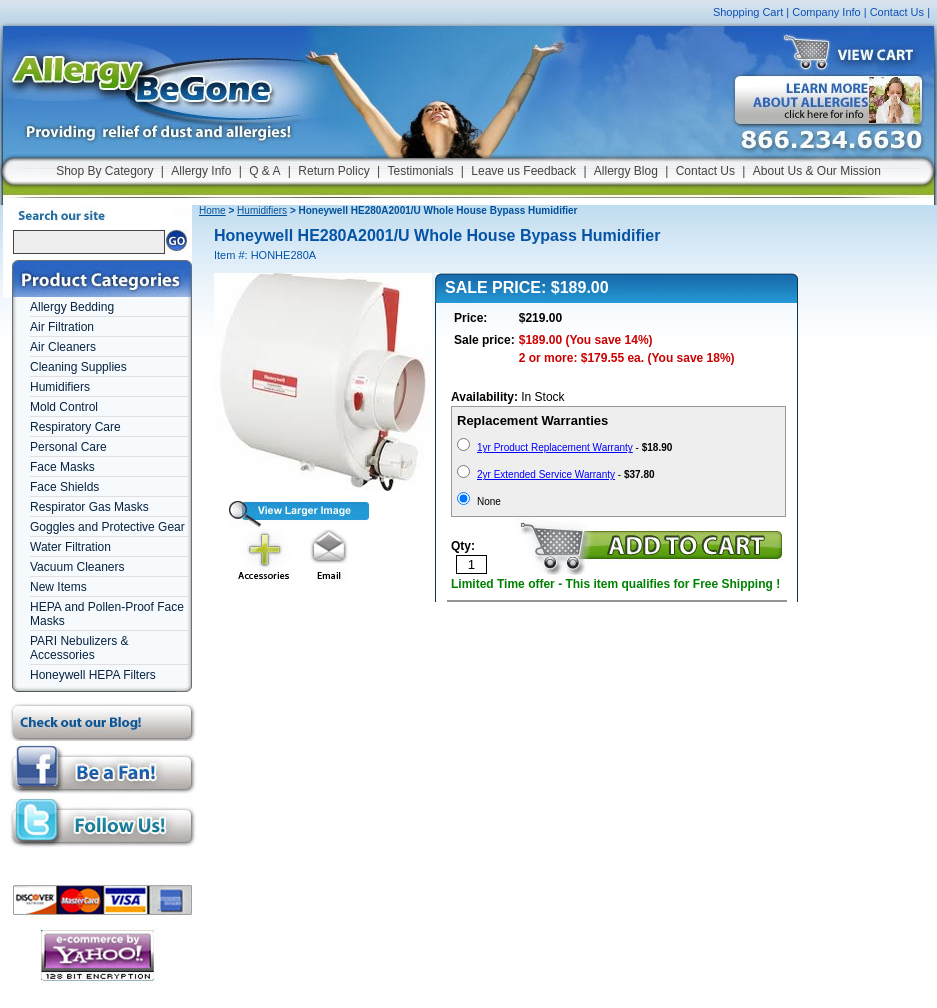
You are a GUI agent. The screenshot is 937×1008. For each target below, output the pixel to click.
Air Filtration (62, 327)
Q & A (264, 171)
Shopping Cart (748, 12)
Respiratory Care (75, 427)
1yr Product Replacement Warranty (555, 447)
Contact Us (897, 12)
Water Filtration (70, 547)
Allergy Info (201, 171)
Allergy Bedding (72, 307)
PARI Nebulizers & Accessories (79, 648)
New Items (58, 587)
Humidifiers (60, 387)
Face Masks (62, 467)
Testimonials (420, 171)
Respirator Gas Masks (89, 507)
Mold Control (64, 407)
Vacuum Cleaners (77, 567)
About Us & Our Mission (817, 171)
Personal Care (68, 447)
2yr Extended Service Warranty (546, 474)
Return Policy (333, 171)
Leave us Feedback (523, 171)
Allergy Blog (626, 171)
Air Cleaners (63, 347)
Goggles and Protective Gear (107, 527)
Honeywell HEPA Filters (93, 675)
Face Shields (64, 487)
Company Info (826, 12)
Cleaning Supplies (78, 367)
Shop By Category (104, 171)
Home (212, 210)
